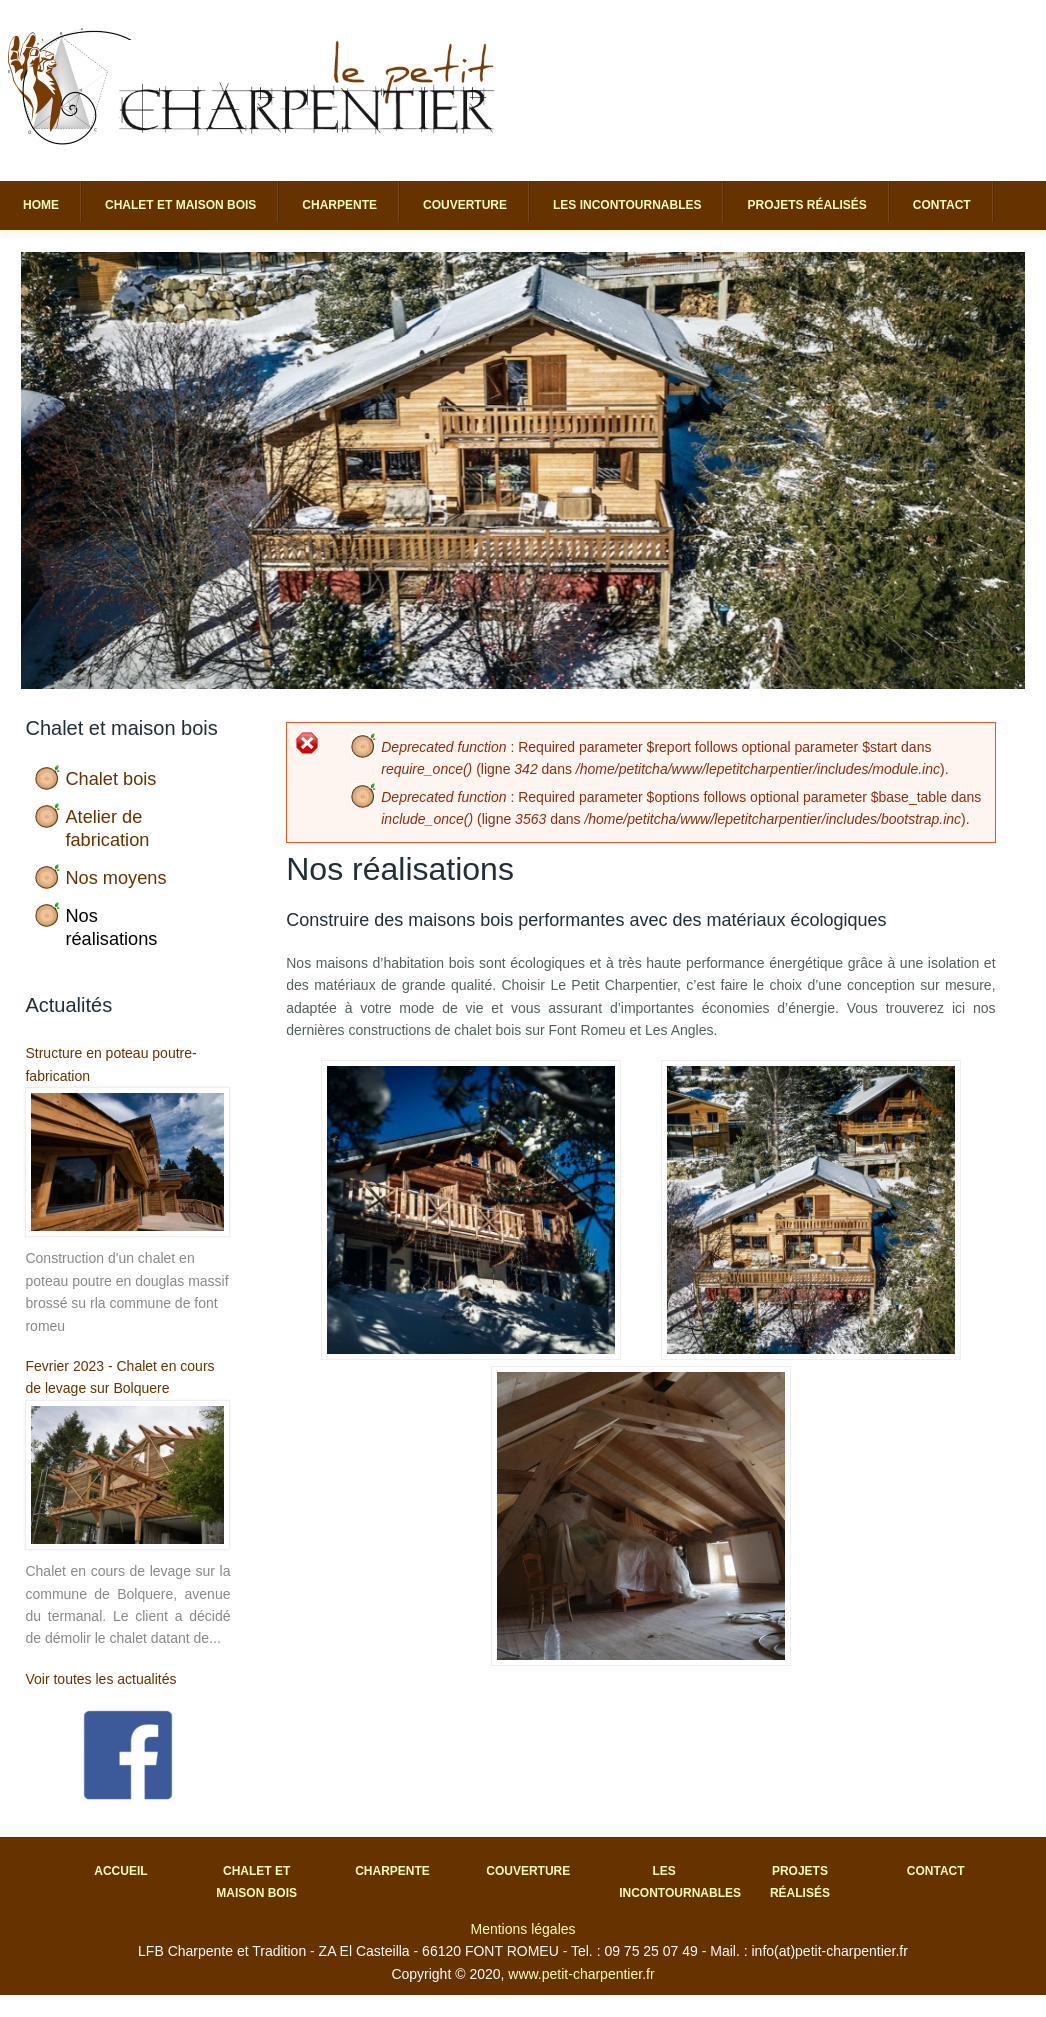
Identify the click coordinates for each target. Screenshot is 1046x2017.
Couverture (465, 205)
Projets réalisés (806, 205)
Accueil (120, 1871)
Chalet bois (110, 779)
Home (41, 205)
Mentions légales (522, 1929)
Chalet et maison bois (180, 205)
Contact (942, 205)
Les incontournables (627, 205)
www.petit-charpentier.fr (581, 1974)
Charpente (339, 205)
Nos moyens (115, 878)
